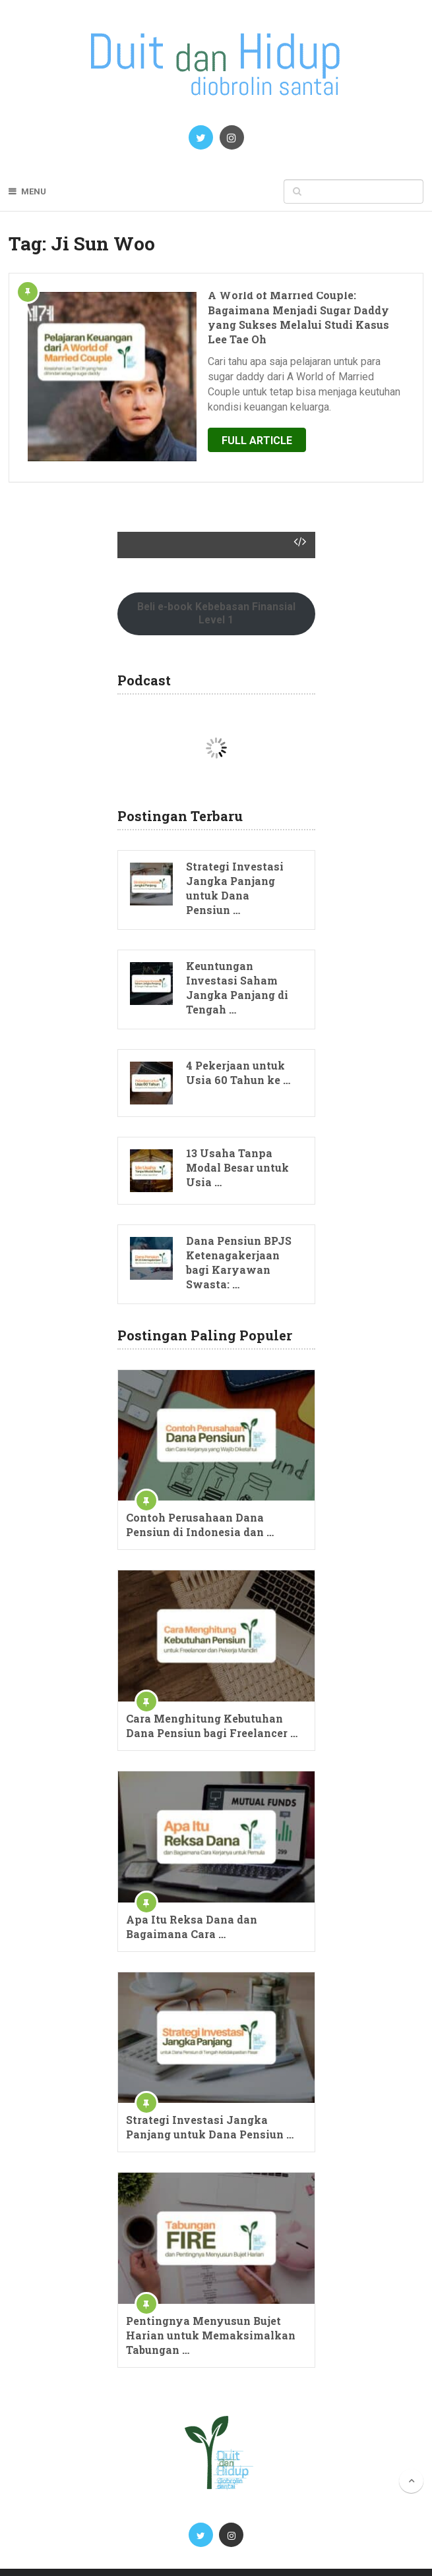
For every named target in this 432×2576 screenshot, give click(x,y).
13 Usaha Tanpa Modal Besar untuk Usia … (237, 1127)
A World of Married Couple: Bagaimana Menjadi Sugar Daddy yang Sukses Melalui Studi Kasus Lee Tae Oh (279, 309)
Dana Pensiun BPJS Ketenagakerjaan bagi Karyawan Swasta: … (239, 1222)
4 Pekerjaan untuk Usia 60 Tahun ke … (238, 1033)
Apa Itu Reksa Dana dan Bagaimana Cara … (191, 1887)
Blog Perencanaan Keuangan (150, 2553)
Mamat (407, 2553)
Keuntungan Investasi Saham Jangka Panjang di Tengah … (237, 948)
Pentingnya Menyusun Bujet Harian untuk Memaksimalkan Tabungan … (210, 2295)
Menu (33, 191)
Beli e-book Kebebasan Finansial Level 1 (216, 574)
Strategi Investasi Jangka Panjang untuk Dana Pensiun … (235, 848)
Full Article (222, 410)
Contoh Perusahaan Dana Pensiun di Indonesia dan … (200, 1486)
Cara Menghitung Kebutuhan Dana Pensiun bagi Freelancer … (211, 1686)
